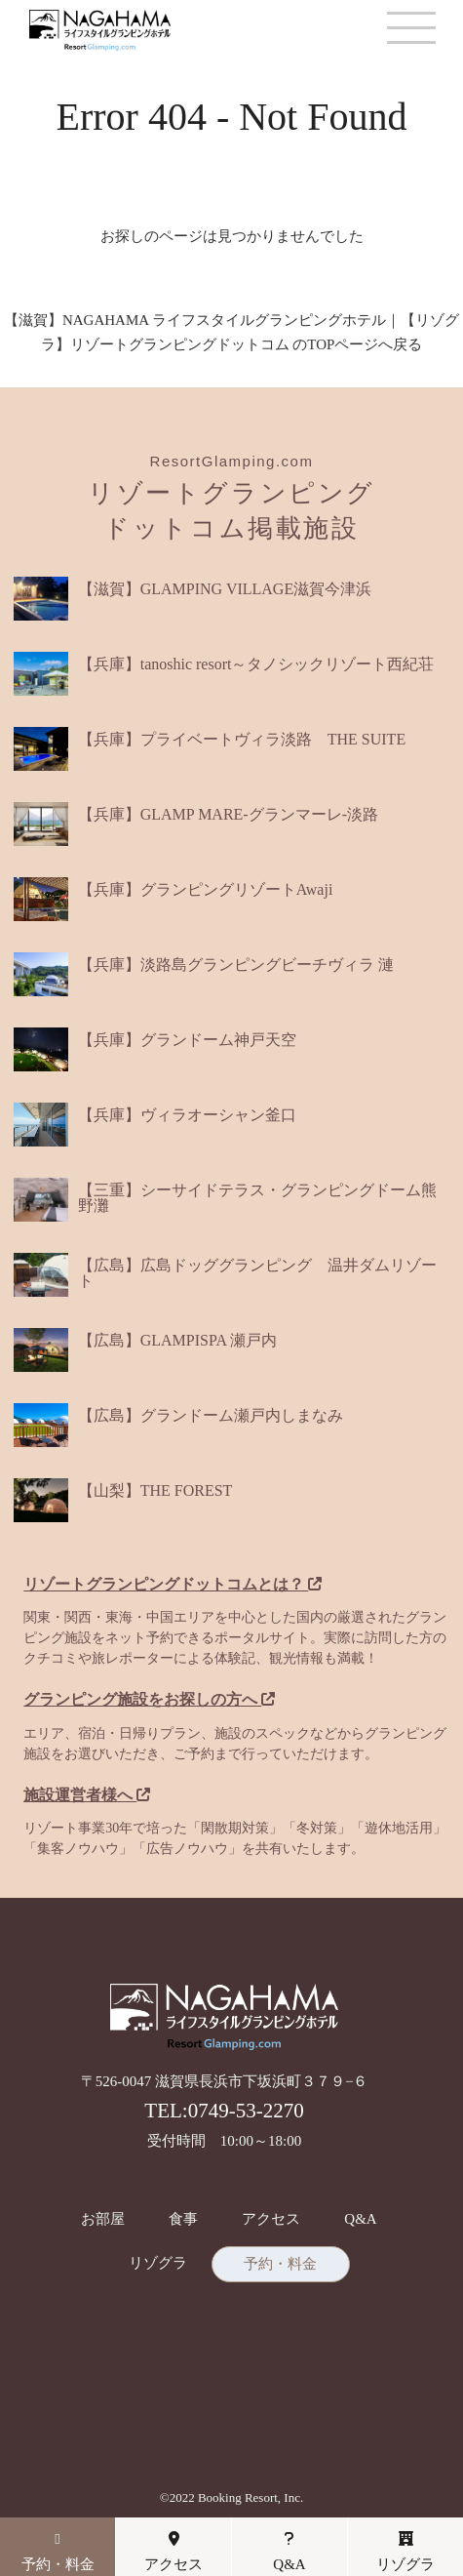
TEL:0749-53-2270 (223, 2110)
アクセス (271, 2219)
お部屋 (103, 2219)
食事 (183, 2219)
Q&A (360, 2219)
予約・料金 (280, 2264)
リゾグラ (158, 2263)
